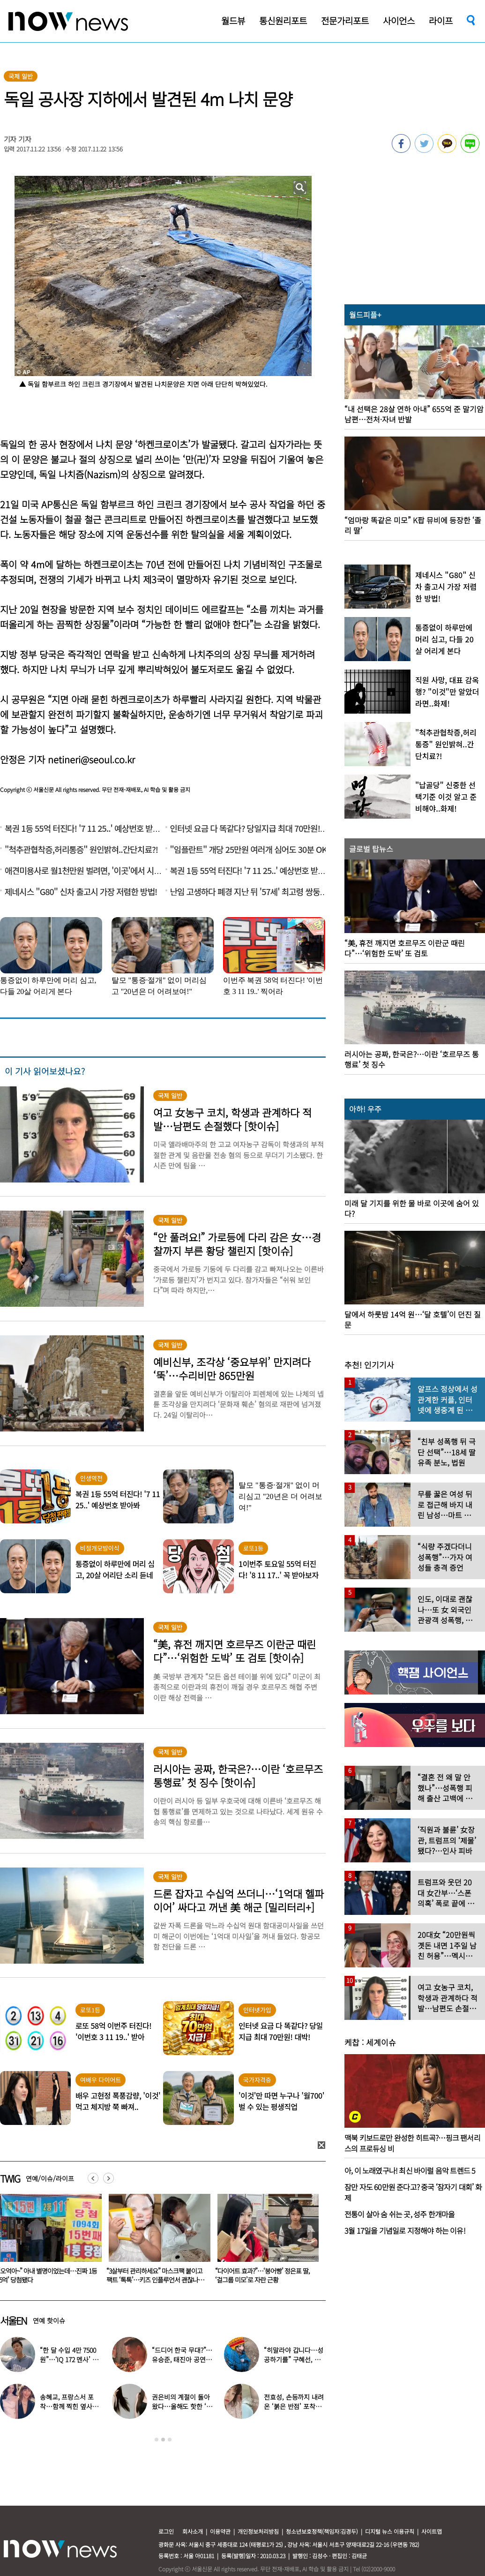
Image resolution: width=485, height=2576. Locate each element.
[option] (156, 2241)
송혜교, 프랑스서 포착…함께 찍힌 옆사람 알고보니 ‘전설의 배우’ (70, 2406)
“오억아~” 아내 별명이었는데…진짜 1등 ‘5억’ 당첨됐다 (156, 2275)
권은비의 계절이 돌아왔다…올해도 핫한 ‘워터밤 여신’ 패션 (182, 2406)
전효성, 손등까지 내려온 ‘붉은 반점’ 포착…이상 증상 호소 (293, 2406)
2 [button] (163, 2439)
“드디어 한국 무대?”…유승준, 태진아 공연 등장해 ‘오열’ (182, 2359)
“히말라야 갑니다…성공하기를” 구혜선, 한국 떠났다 (293, 2359)
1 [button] (156, 2439)
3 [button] (170, 2439)
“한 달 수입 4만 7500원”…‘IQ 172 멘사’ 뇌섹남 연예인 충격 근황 (69, 2359)
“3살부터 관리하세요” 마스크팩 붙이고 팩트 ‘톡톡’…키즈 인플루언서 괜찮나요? (263, 2279)
